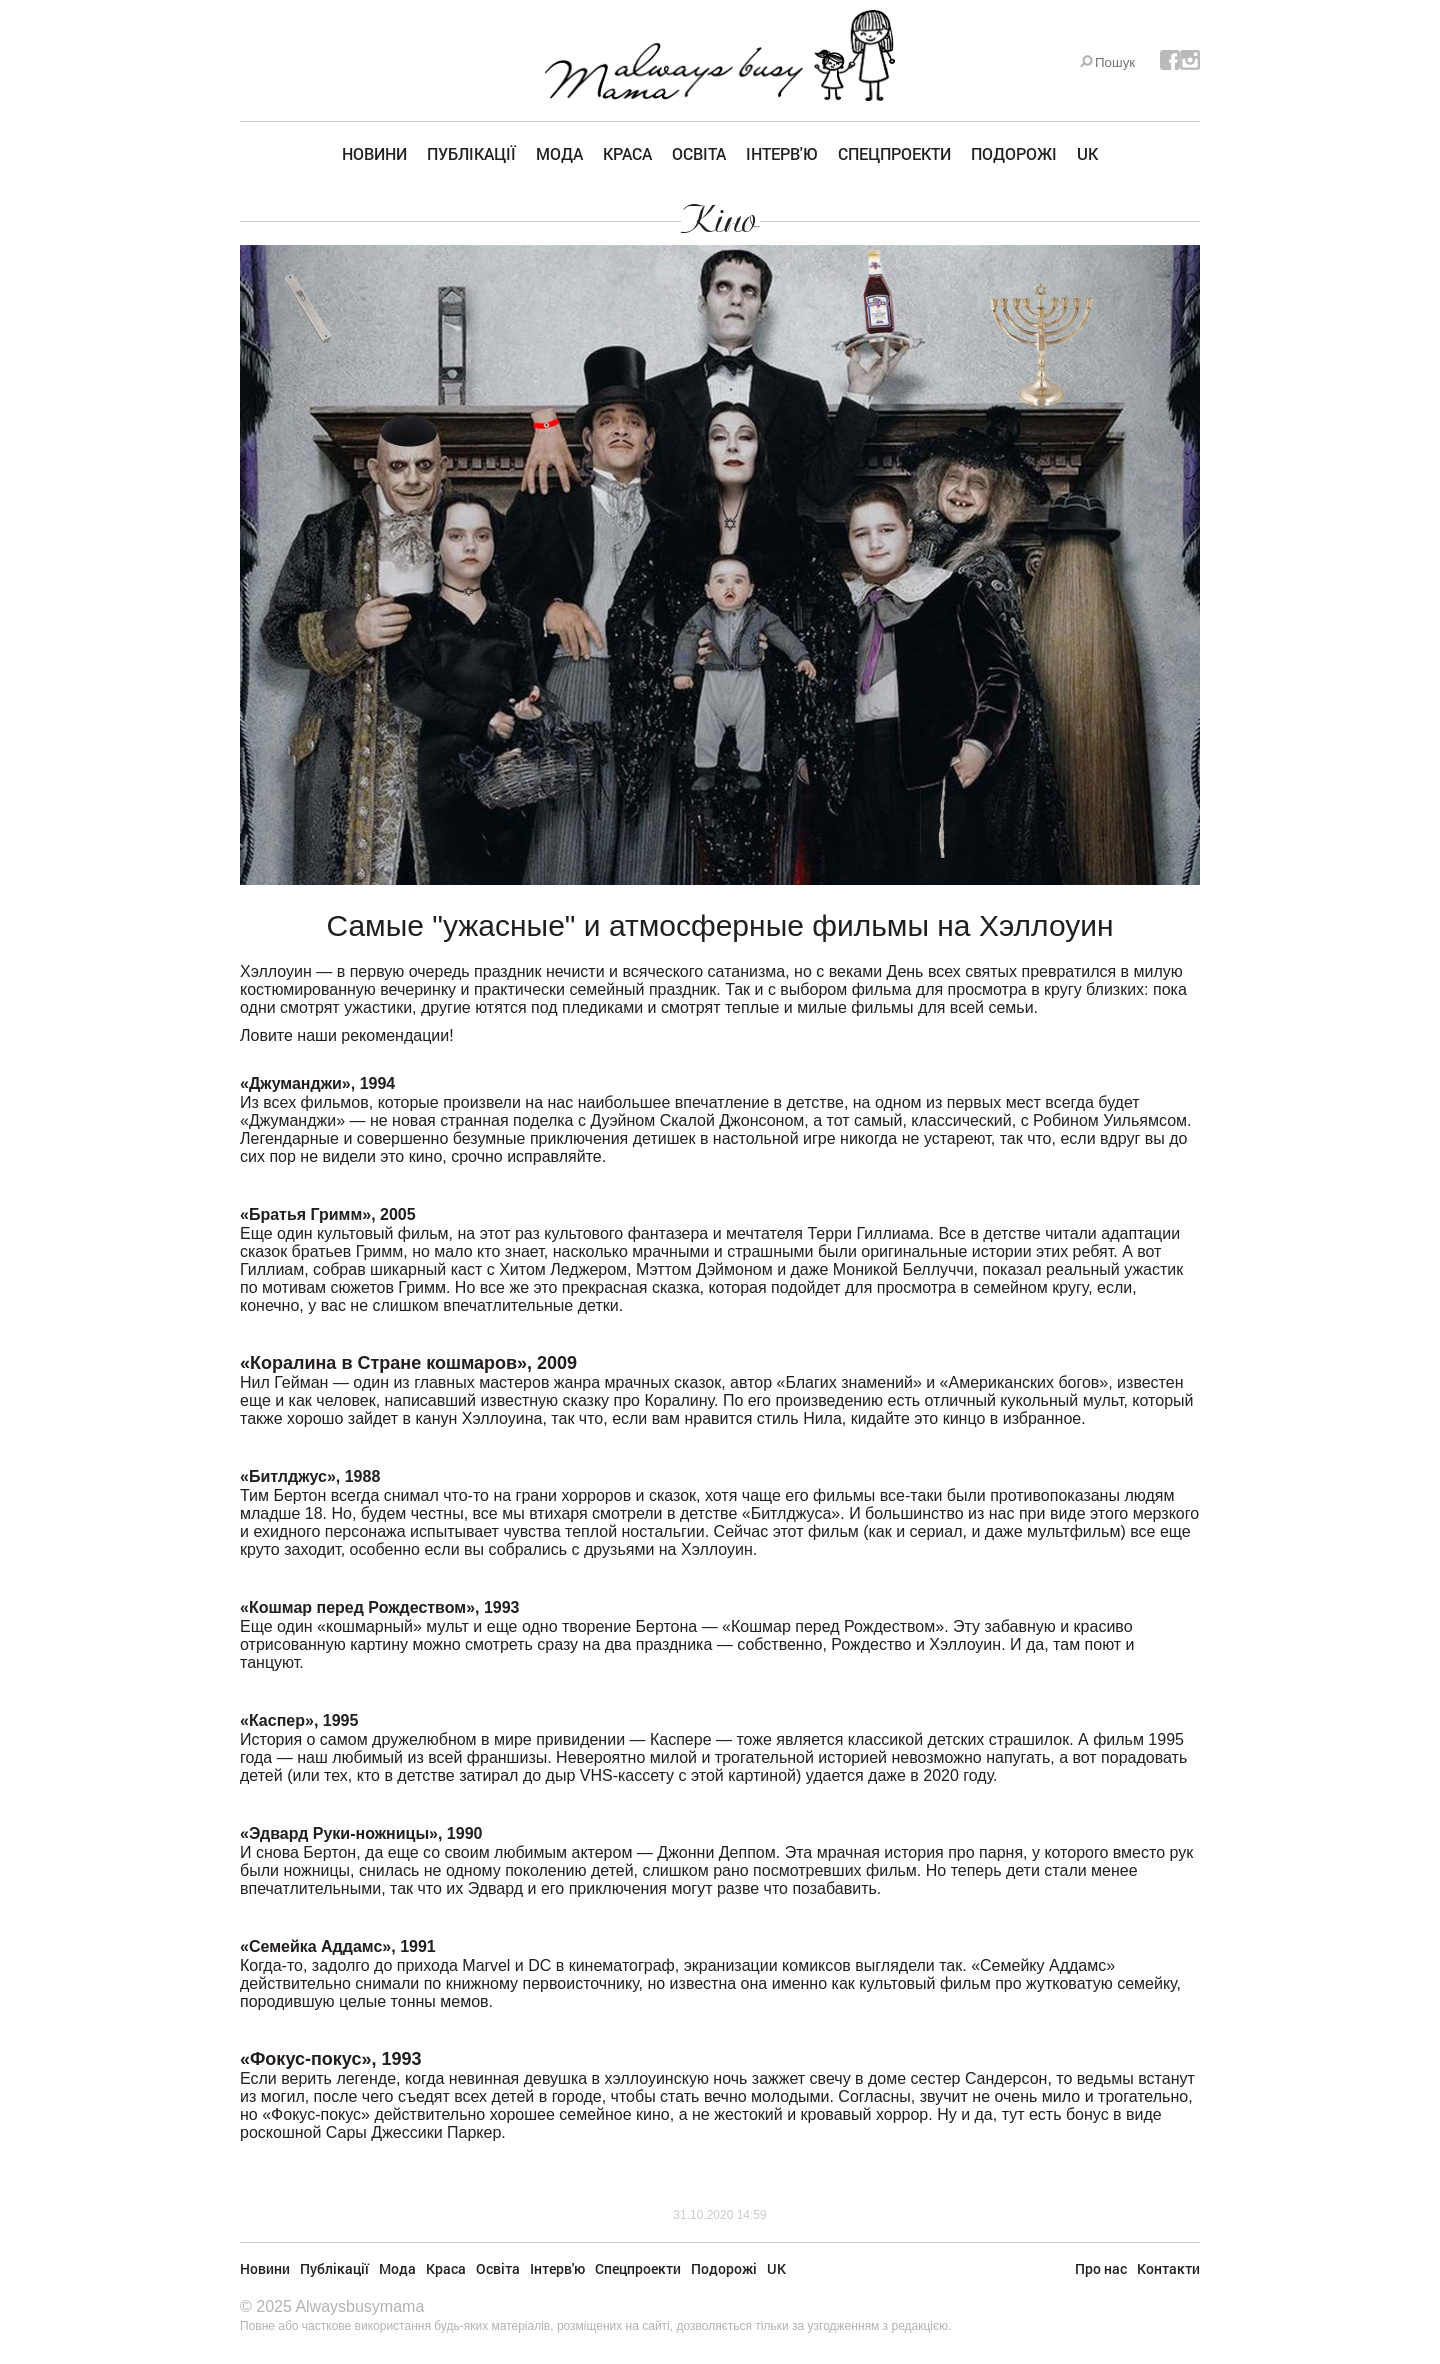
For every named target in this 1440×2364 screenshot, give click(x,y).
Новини (374, 153)
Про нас (1101, 2268)
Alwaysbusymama (359, 2306)
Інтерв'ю (782, 153)
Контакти (1168, 2268)
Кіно (720, 220)
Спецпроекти (894, 153)
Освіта (699, 153)
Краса (627, 153)
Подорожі (1014, 153)
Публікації (471, 153)
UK (1087, 153)
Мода (559, 153)
